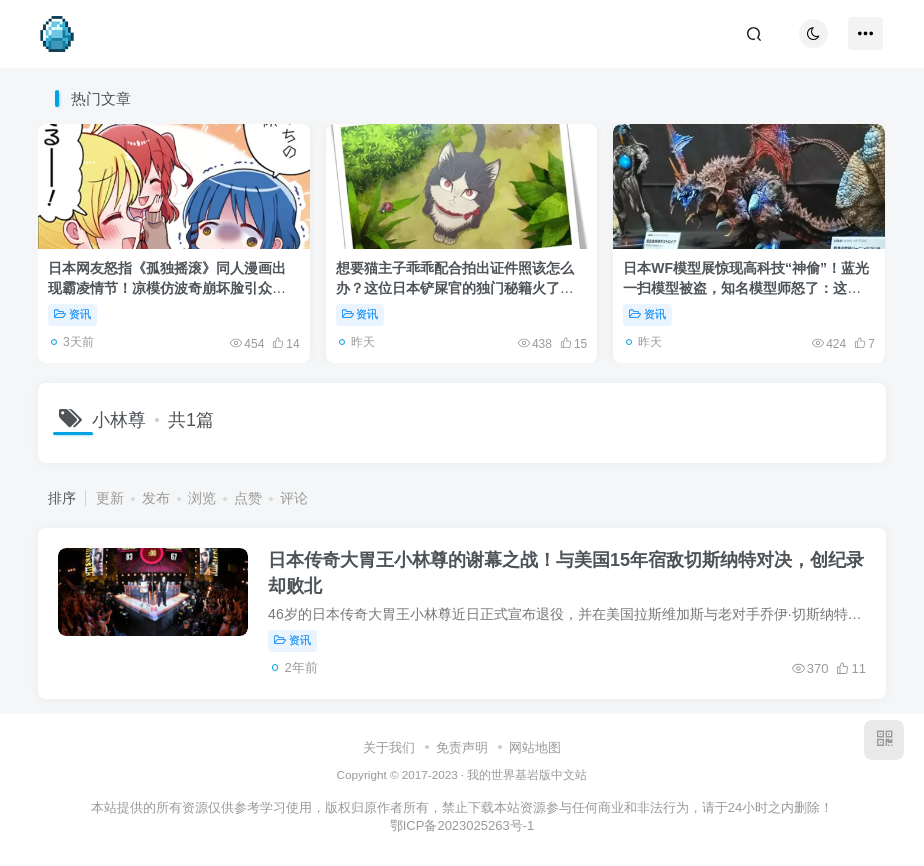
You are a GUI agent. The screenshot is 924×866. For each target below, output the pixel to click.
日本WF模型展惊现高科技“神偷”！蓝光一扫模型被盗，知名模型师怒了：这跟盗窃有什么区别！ (746, 287)
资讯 (72, 314)
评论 (294, 498)
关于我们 (389, 747)
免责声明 (462, 747)
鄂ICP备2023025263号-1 (462, 825)
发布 (156, 498)
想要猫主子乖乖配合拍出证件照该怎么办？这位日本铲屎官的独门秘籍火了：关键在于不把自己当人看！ (455, 287)
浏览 (202, 498)
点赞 (248, 498)
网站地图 (535, 747)
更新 (110, 498)
